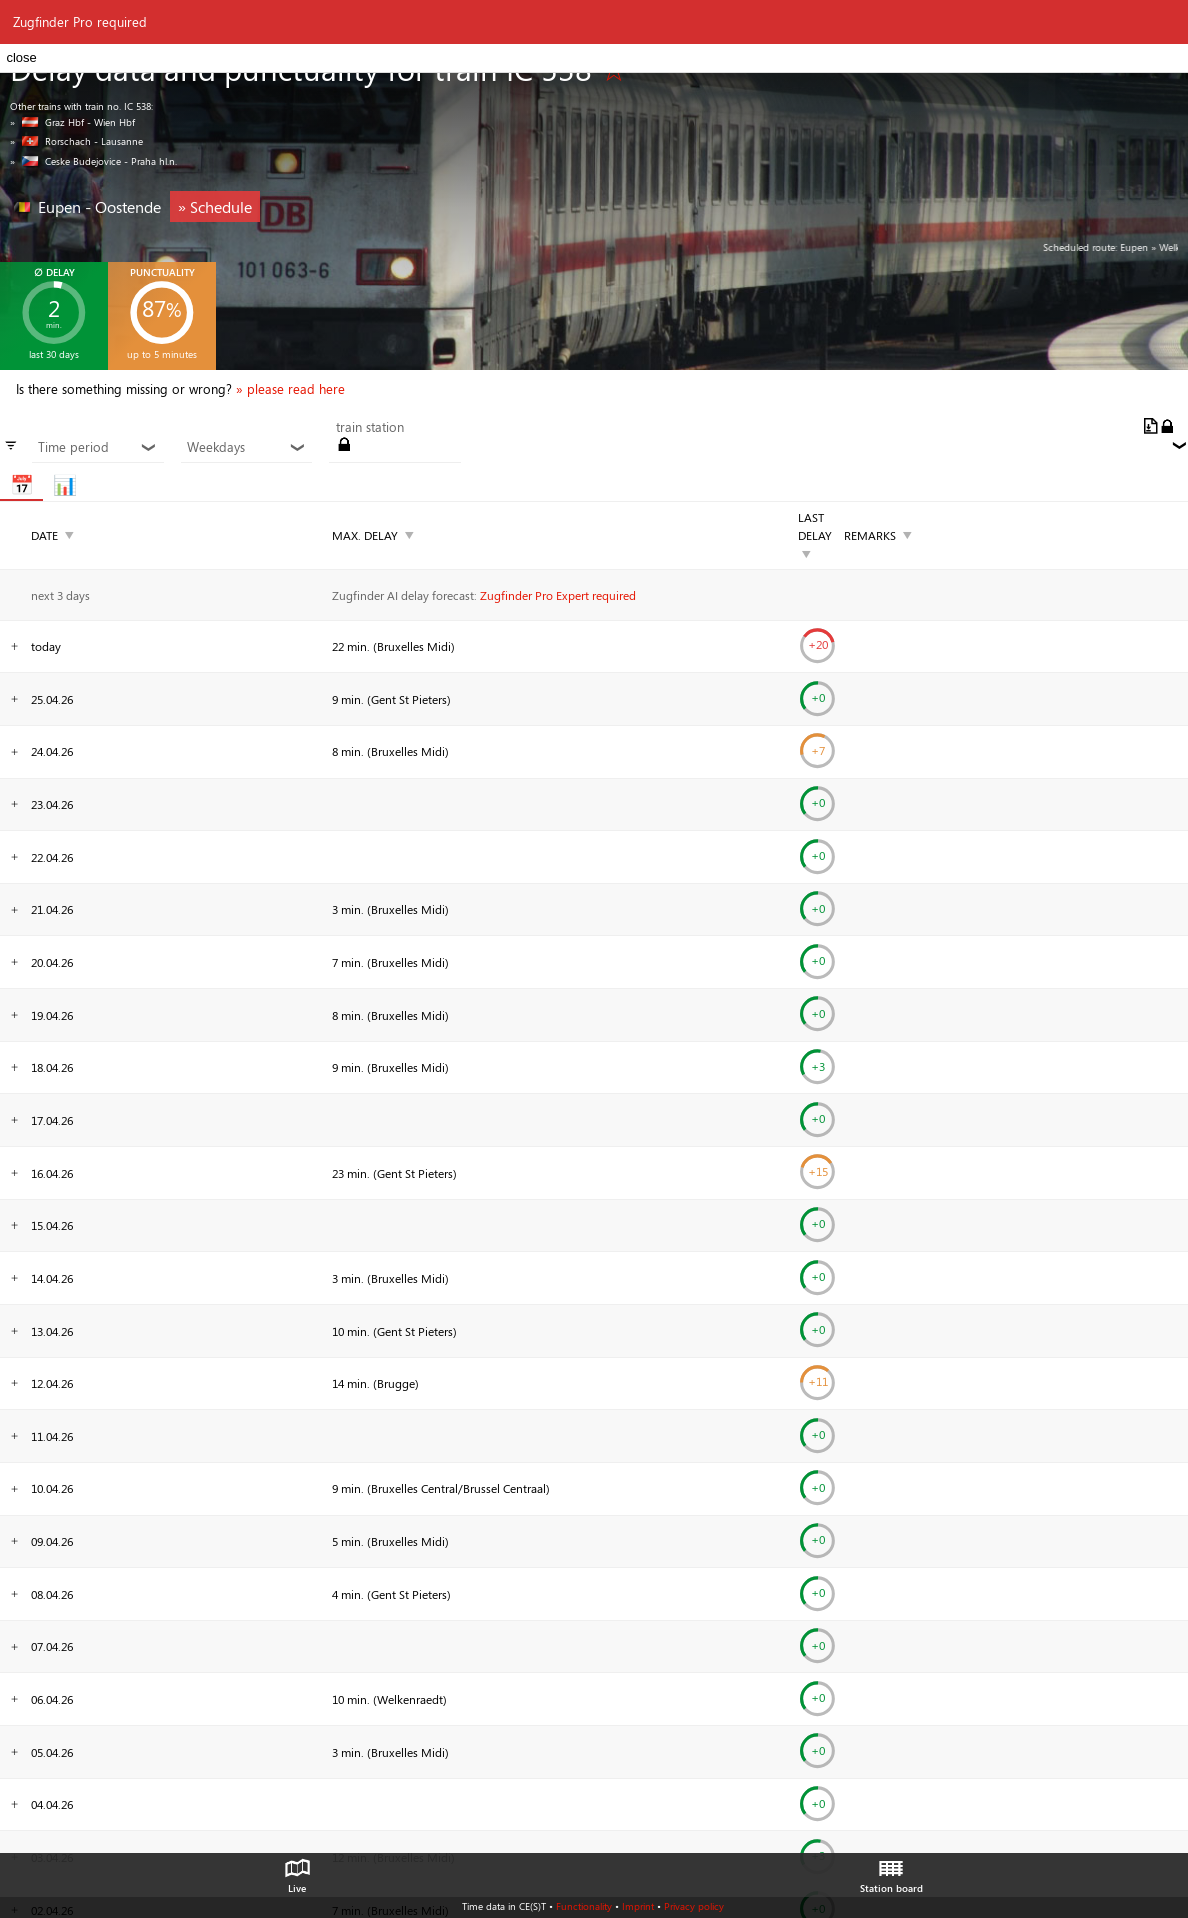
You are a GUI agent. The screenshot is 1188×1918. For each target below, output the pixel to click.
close (21, 57)
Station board (891, 1871)
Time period (97, 447)
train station (370, 427)
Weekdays (246, 447)
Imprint (638, 1906)
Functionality (584, 1906)
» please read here (290, 389)
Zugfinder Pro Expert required (558, 595)
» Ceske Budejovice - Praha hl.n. (93, 161)
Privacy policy (694, 1906)
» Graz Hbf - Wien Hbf (72, 122)
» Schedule (215, 206)
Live (297, 1871)
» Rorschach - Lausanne (76, 141)
